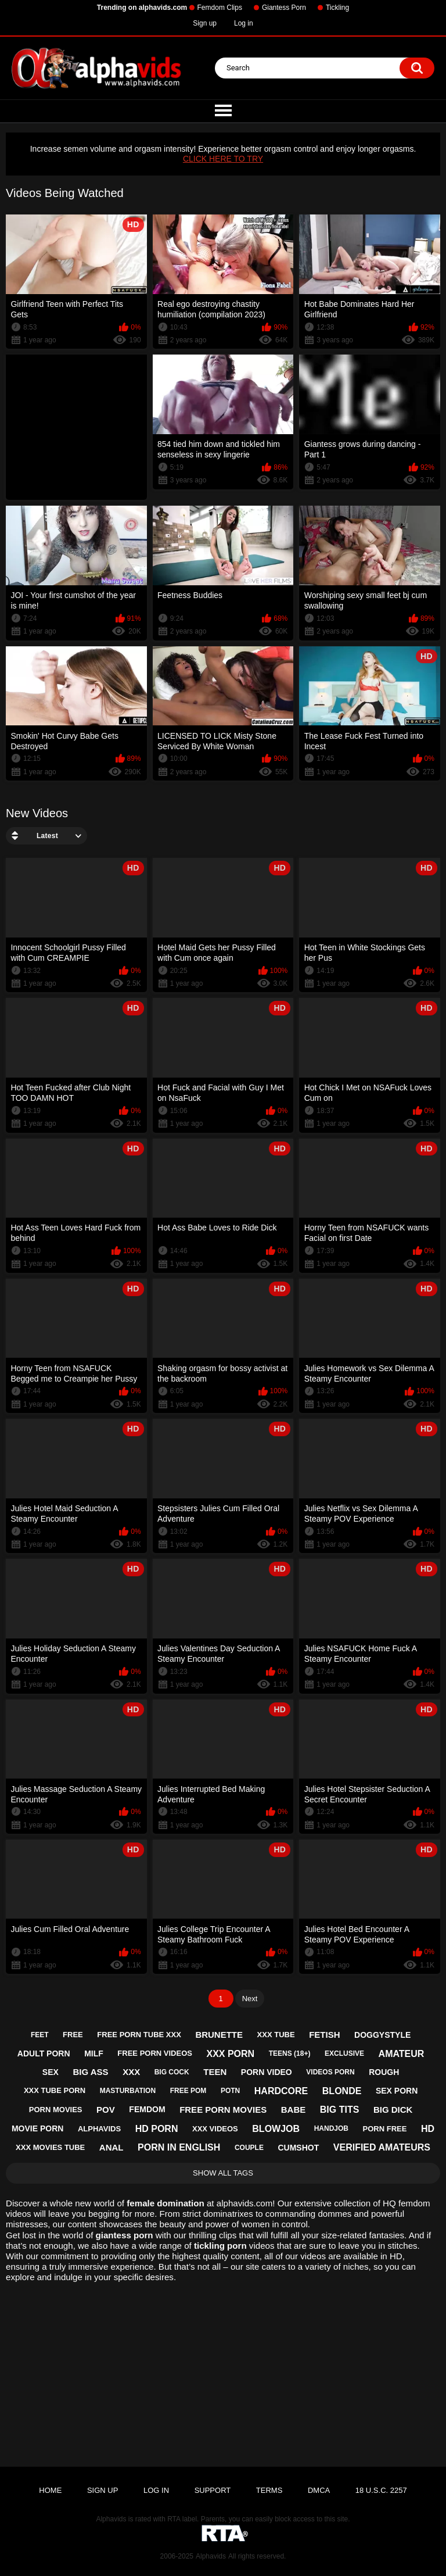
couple (249, 2148)
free (73, 2034)
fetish (324, 2035)
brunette (219, 2035)
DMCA (319, 2490)
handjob (331, 2128)
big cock (171, 2072)
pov (105, 2110)
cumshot (298, 2147)
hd (427, 2129)
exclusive (344, 2053)
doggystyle (382, 2035)
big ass (90, 2072)
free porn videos (154, 2053)
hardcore (281, 2091)
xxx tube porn (54, 2090)
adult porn (43, 2053)
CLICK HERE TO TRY (223, 158)
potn (230, 2091)
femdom (147, 2109)
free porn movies (223, 2110)
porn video (266, 2072)
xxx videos (215, 2128)
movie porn (37, 2128)
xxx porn (230, 2054)
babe (293, 2110)
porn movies (55, 2109)
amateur (402, 2054)
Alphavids (211, 2556)
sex (50, 2072)
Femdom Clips (219, 7)
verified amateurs (381, 2147)
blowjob (276, 2129)
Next (250, 1998)
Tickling (337, 7)
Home (50, 2490)
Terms (269, 2490)
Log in (243, 23)
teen (214, 2072)
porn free (385, 2128)
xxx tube (276, 2034)
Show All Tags (223, 2173)
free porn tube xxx (139, 2034)
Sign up (205, 23)
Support (213, 2490)
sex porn (397, 2090)
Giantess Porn (284, 7)
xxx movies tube (50, 2147)
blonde (342, 2091)
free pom (188, 2091)
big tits (339, 2110)
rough (384, 2072)
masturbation (128, 2091)
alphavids (99, 2128)
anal (111, 2147)
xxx (131, 2072)
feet (40, 2035)
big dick (393, 2110)
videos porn (330, 2072)
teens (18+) (290, 2053)
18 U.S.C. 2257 (381, 2490)
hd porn (156, 2129)
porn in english (179, 2147)
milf (93, 2053)
